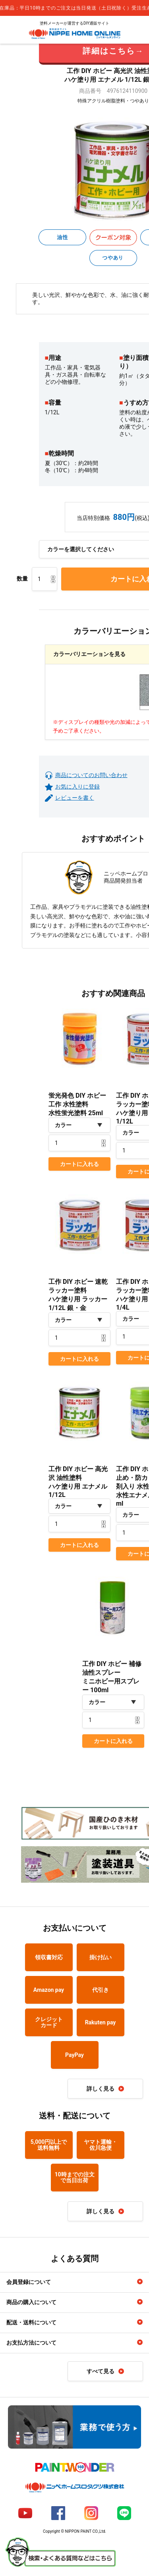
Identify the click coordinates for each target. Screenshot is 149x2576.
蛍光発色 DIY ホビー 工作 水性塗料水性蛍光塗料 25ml (77, 1104)
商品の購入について (31, 2302)
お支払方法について (31, 2342)
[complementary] (74, 8)
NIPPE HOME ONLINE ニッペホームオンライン (74, 33)
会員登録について (28, 2282)
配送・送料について (31, 2322)
